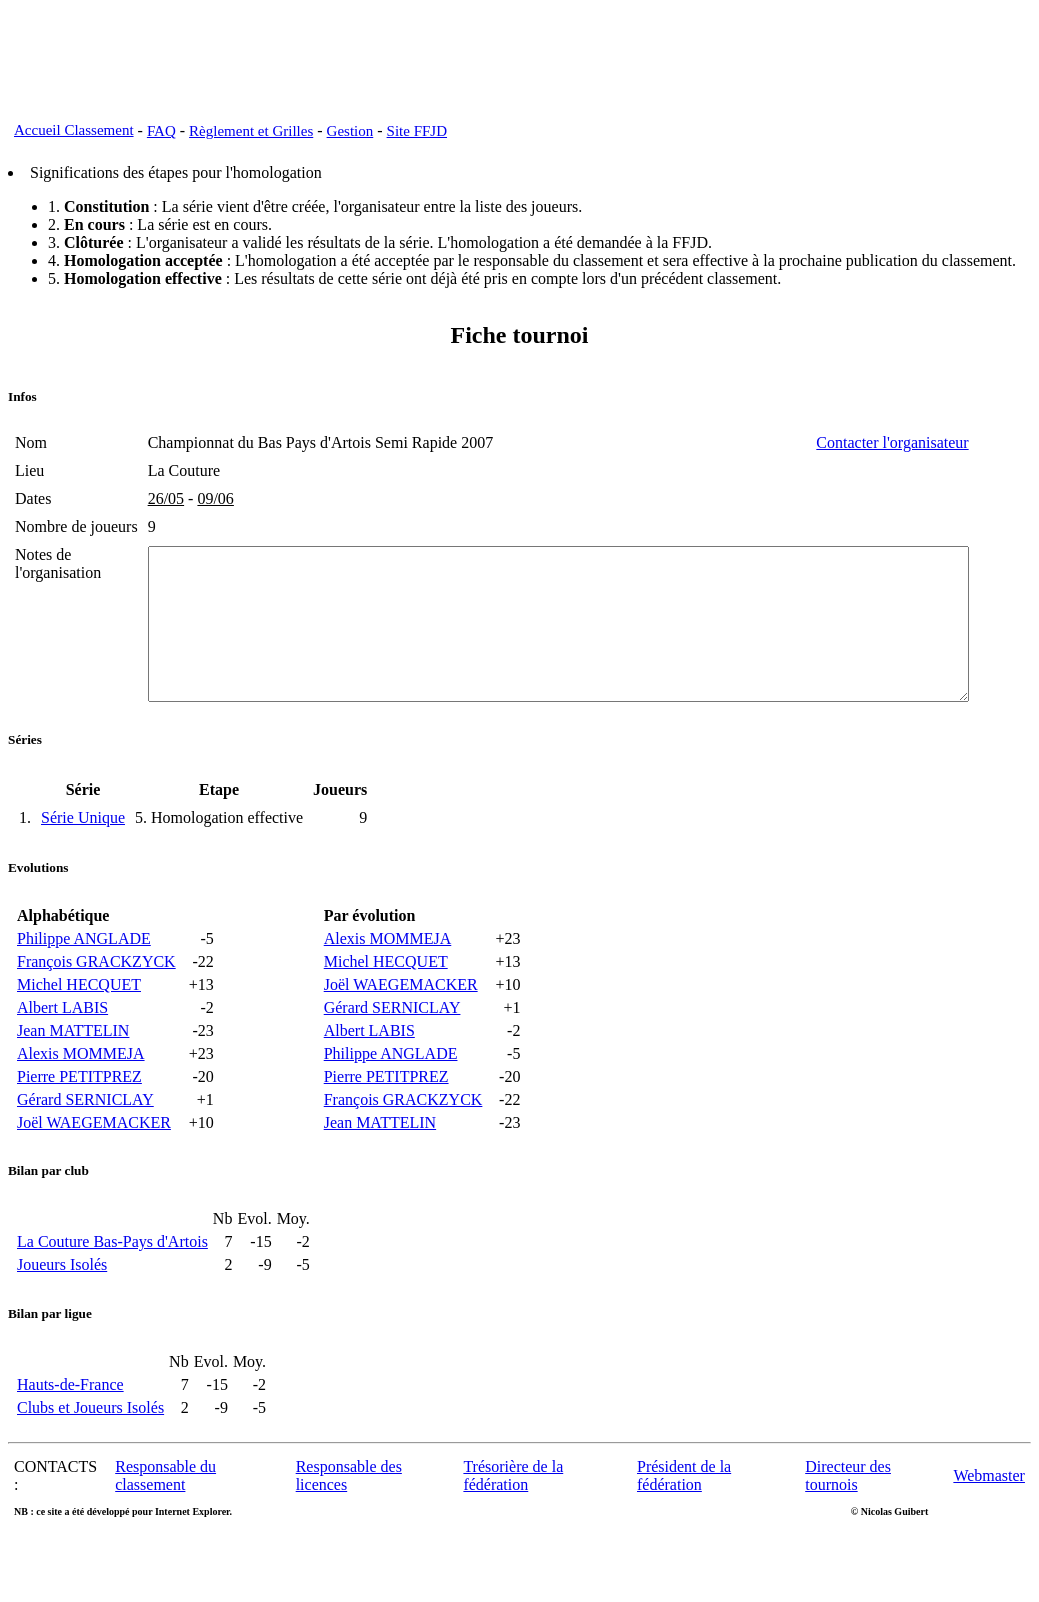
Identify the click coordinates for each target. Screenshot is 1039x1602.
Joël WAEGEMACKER (94, 1170)
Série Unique (83, 865)
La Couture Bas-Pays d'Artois (112, 1289)
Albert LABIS (62, 1055)
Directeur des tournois (848, 1523)
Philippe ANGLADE (84, 986)
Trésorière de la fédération (513, 1523)
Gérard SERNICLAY (85, 1147)
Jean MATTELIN (73, 1078)
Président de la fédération (684, 1523)
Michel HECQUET (79, 1032)
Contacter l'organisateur (956, 442)
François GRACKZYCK (96, 1009)
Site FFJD (417, 131)
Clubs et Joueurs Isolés (90, 1455)
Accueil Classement (74, 130)
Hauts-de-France (70, 1432)
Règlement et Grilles (251, 131)
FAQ (161, 131)
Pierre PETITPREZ (79, 1124)
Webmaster (989, 1523)
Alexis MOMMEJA (81, 1101)
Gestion (350, 131)
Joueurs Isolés (62, 1312)
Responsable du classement (165, 1523)
